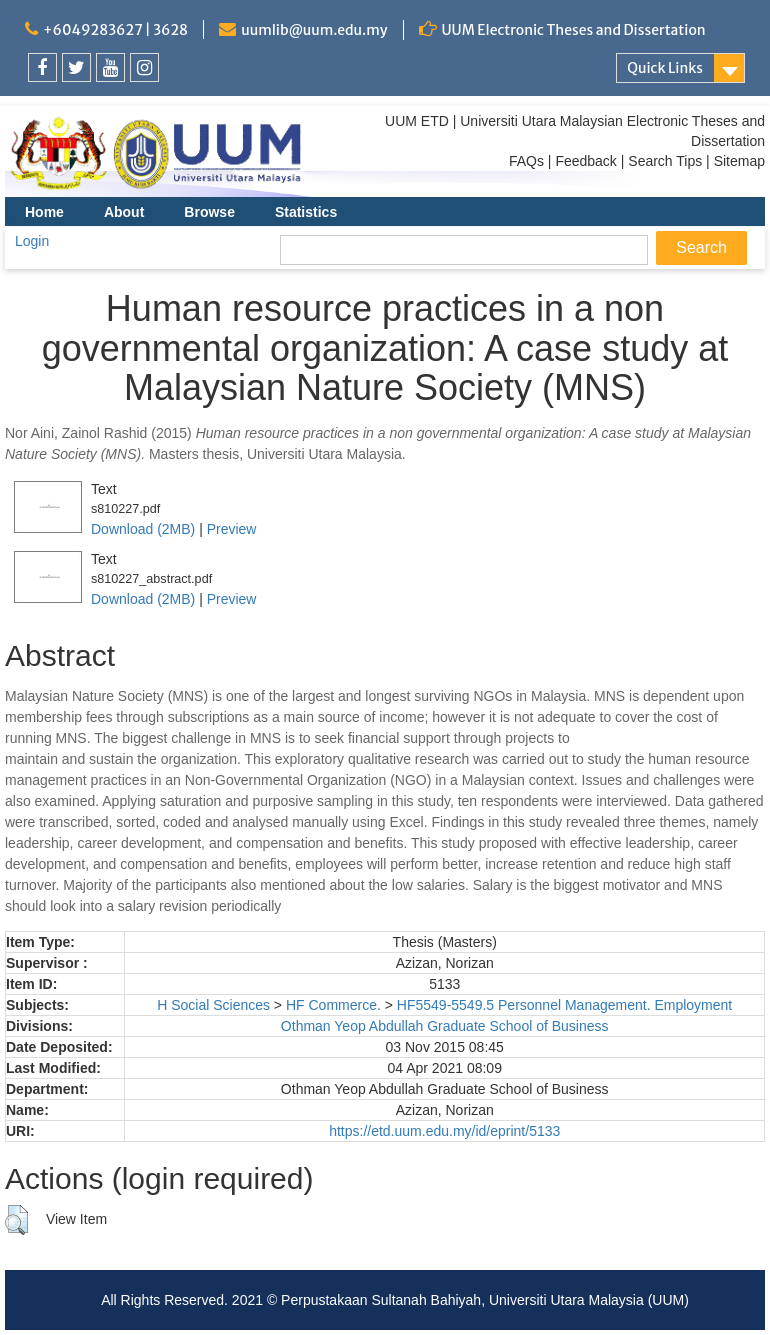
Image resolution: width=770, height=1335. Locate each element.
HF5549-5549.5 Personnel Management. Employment (564, 1005)
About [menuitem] (124, 212)
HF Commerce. (333, 1005)
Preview (232, 529)
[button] (16, 1220)
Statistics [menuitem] (306, 212)
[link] (42, 67)
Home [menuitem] (44, 212)
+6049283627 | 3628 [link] (115, 30)
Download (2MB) (143, 529)
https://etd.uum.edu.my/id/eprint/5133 (444, 1131)
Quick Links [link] (665, 68)
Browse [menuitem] (209, 212)
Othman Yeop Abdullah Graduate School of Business (445, 1026)
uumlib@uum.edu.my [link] (314, 30)
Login (32, 241)
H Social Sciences (213, 1005)
